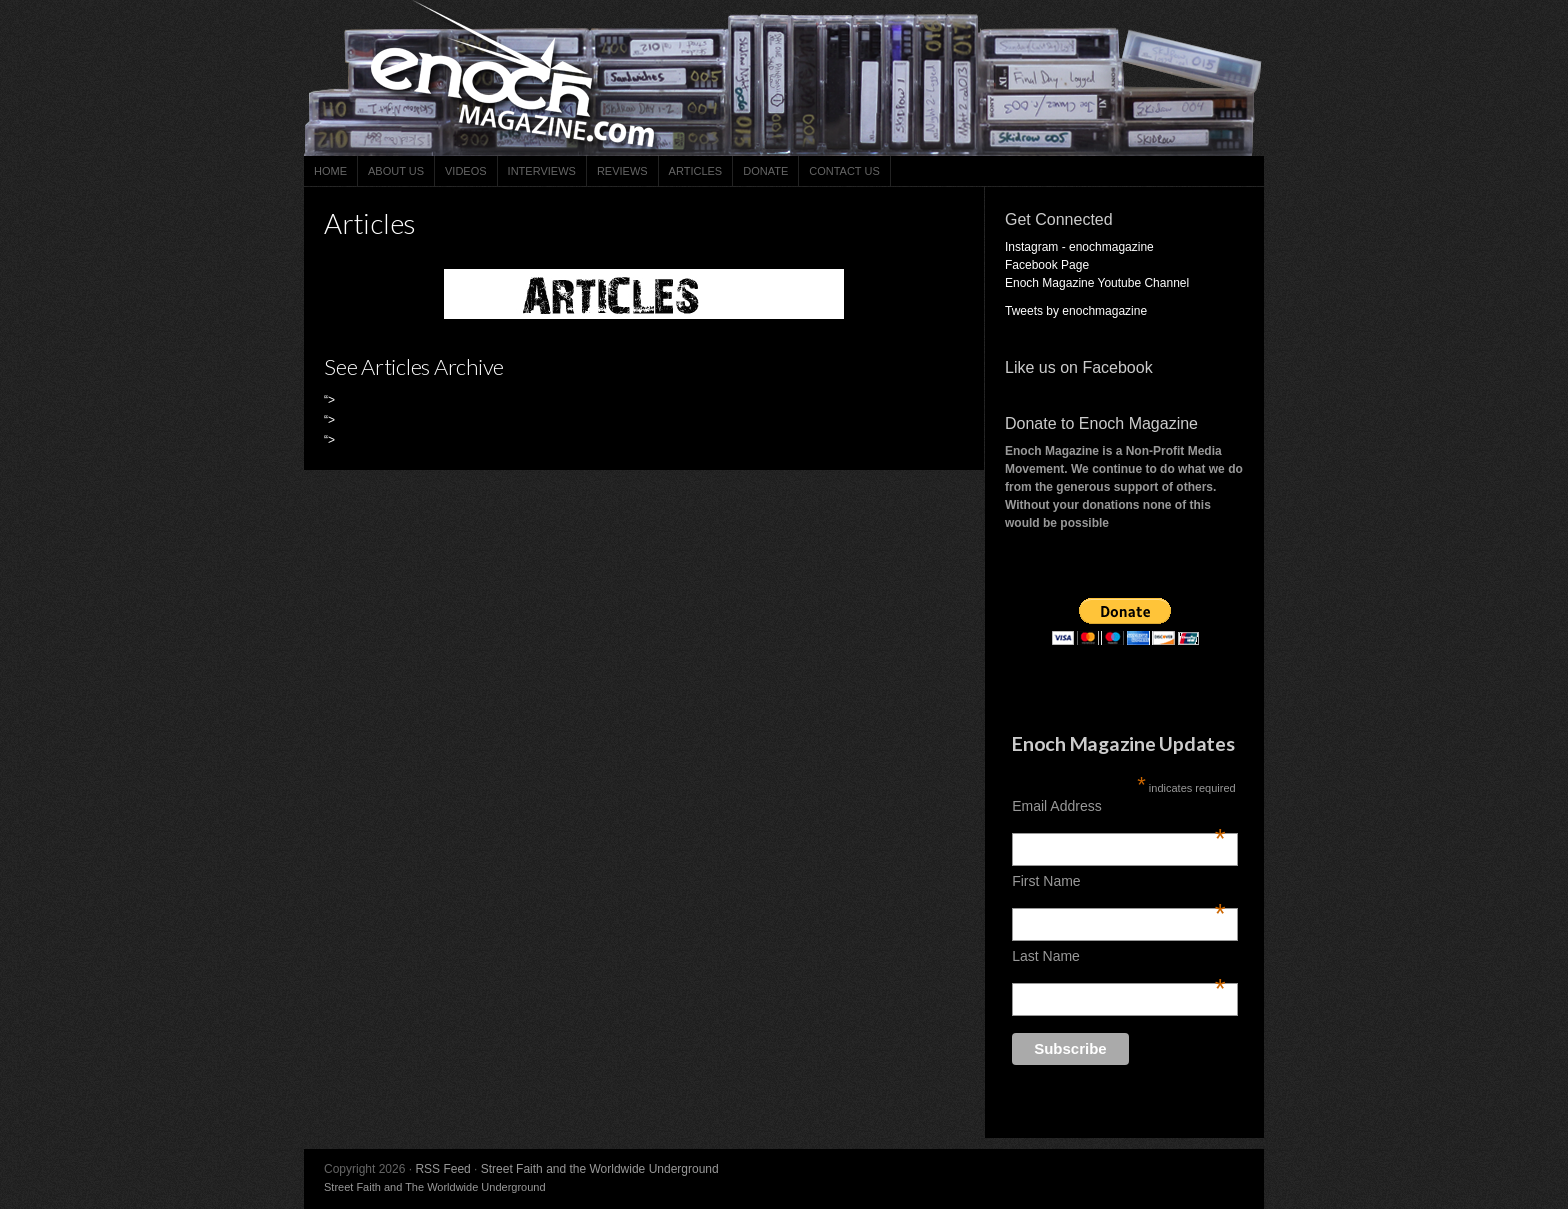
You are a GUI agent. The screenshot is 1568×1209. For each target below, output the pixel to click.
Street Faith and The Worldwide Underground (435, 1187)
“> (329, 400)
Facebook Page (1047, 265)
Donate (765, 171)
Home (330, 171)
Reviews (622, 171)
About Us (396, 171)
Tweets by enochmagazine (1076, 311)
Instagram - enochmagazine (1079, 247)
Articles (696, 171)
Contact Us (844, 171)
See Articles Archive (414, 366)
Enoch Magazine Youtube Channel (1097, 283)
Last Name (1119, 956)
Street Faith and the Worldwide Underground (600, 1169)
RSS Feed (442, 1169)
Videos (466, 171)
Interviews (542, 171)
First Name (1119, 881)
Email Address (1119, 806)
